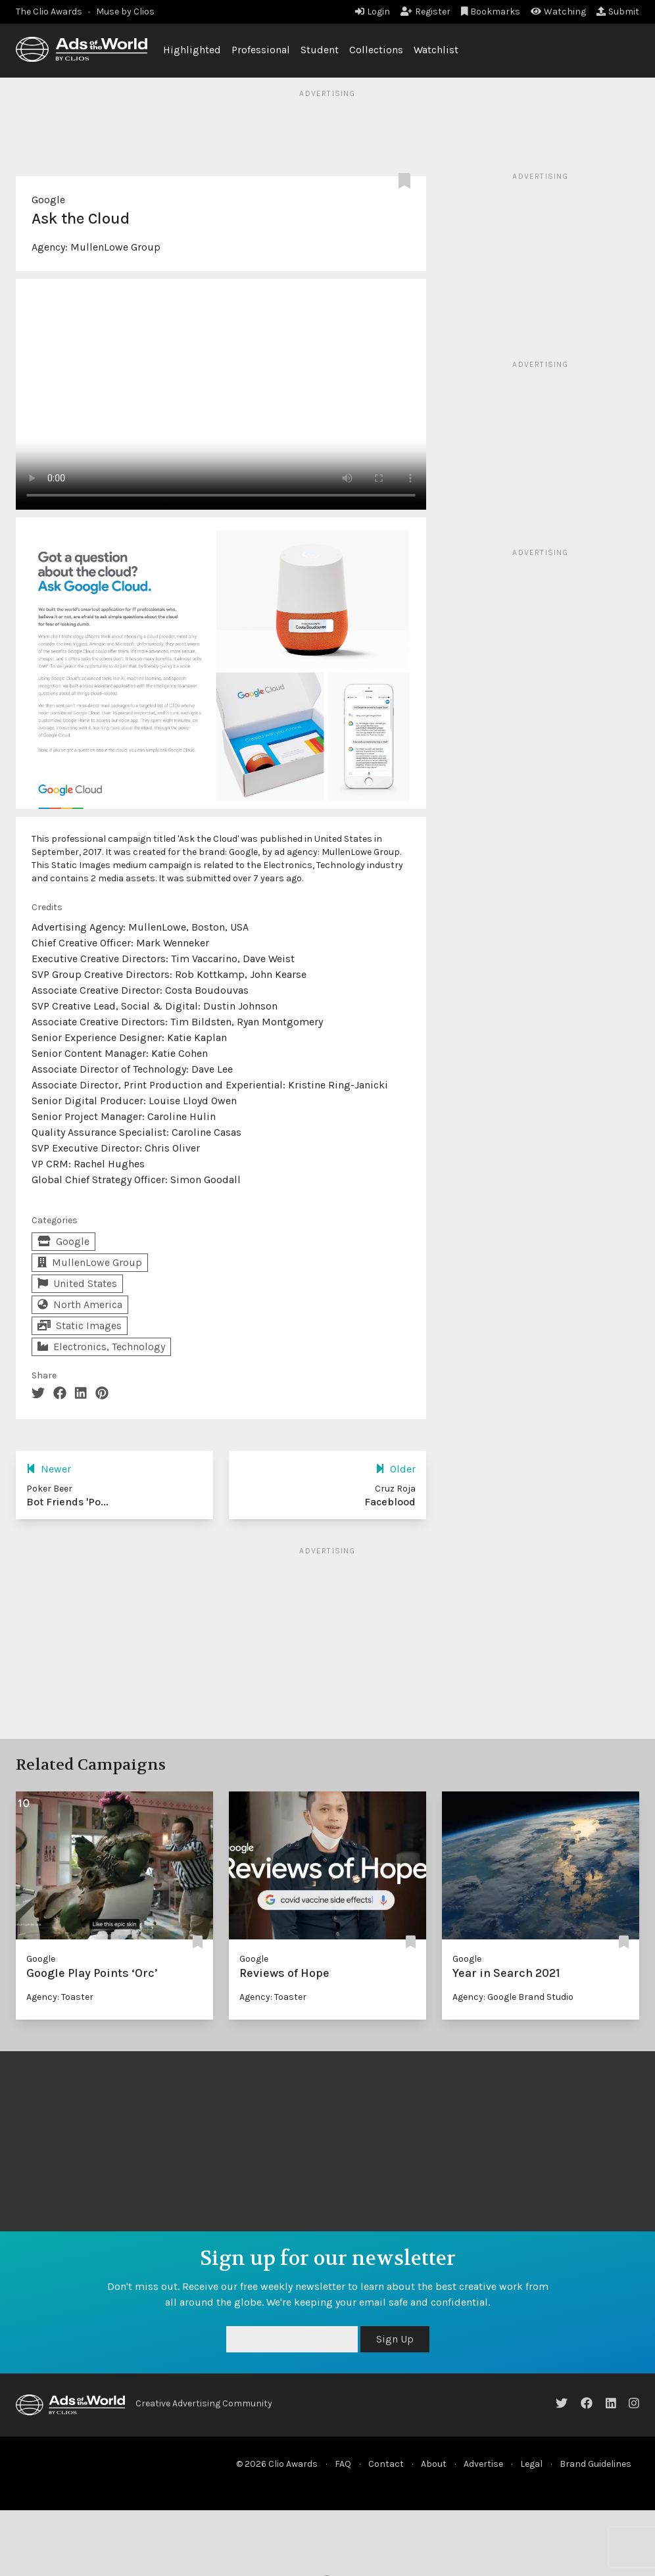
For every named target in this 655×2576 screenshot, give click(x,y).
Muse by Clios (125, 11)
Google (48, 199)
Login (372, 11)
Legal (531, 2463)
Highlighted (192, 49)
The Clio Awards (49, 11)
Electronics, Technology (101, 1346)
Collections (376, 49)
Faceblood (390, 1501)
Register (425, 11)
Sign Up (395, 2339)
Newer (48, 1469)
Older (396, 1469)
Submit (617, 11)
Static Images (79, 1325)
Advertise (483, 2463)
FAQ (343, 2463)
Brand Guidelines (595, 2463)
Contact (386, 2463)
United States (77, 1283)
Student (320, 49)
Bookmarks (491, 11)
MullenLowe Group (115, 247)
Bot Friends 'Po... (67, 1501)
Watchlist (436, 49)
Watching (558, 11)
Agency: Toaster (59, 1997)
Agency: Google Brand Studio (512, 1997)
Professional (260, 49)
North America (79, 1304)
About (434, 2463)
